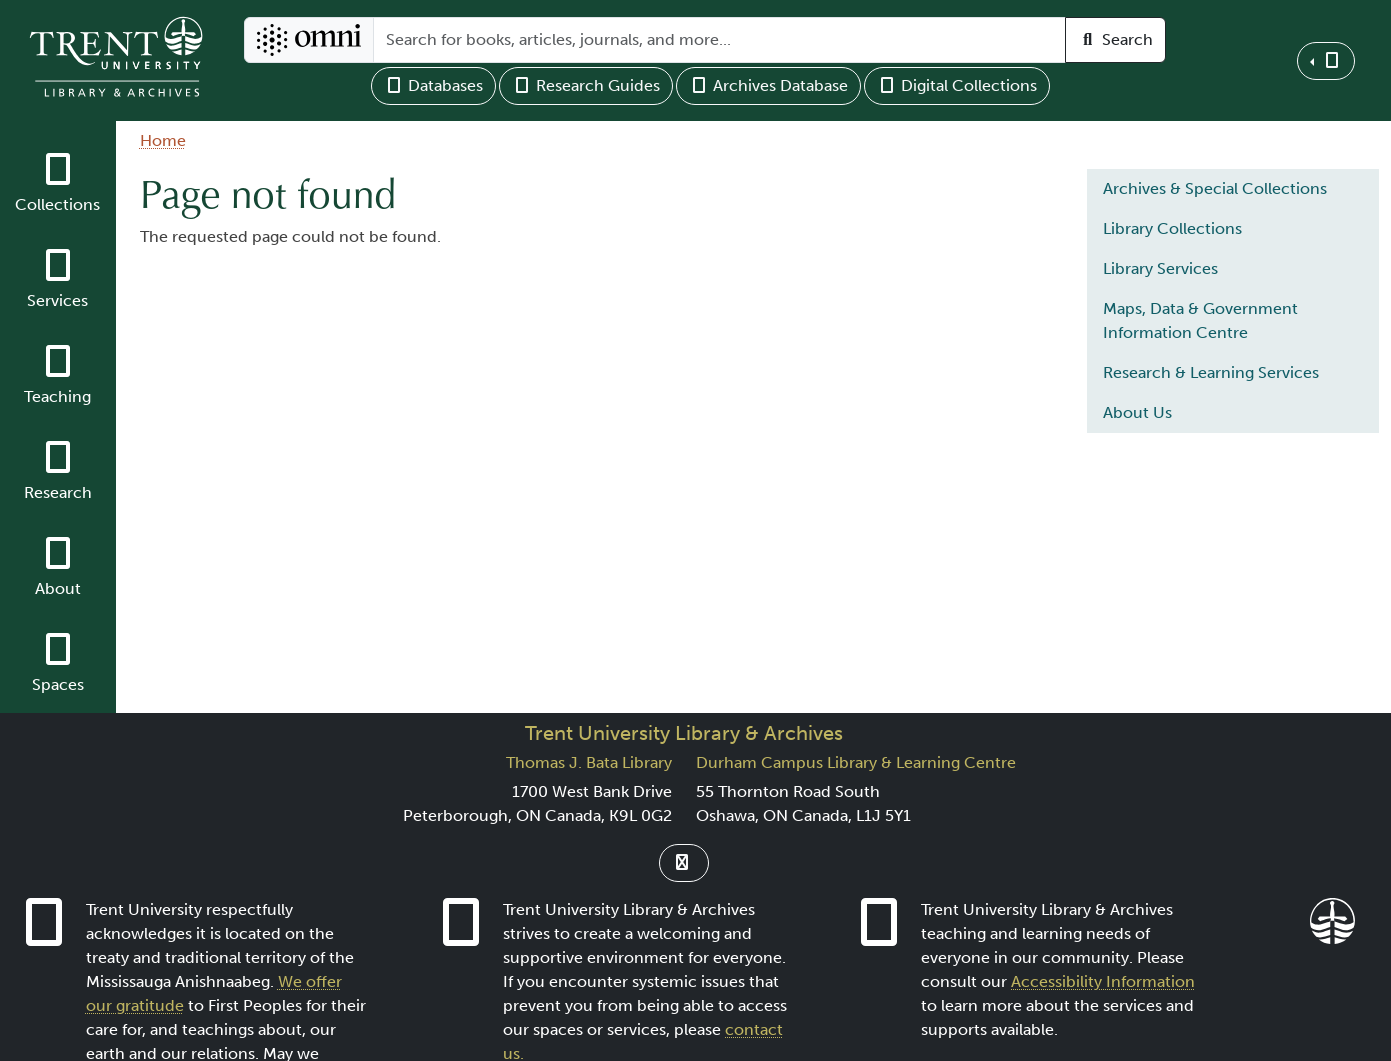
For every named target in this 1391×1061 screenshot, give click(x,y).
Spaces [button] (58, 684)
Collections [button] (57, 204)
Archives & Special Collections (1215, 188)
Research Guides (586, 85)
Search (1115, 39)
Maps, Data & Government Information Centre (1200, 320)
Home (163, 140)
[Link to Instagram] (684, 863)
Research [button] (58, 492)
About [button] (58, 588)
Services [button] (57, 300)
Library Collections (1172, 228)
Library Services (1160, 268)
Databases (433, 85)
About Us (1137, 412)
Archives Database (768, 85)
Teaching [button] (57, 396)
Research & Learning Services (1211, 372)
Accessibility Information (1103, 981)
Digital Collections (957, 85)
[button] (1326, 61)
